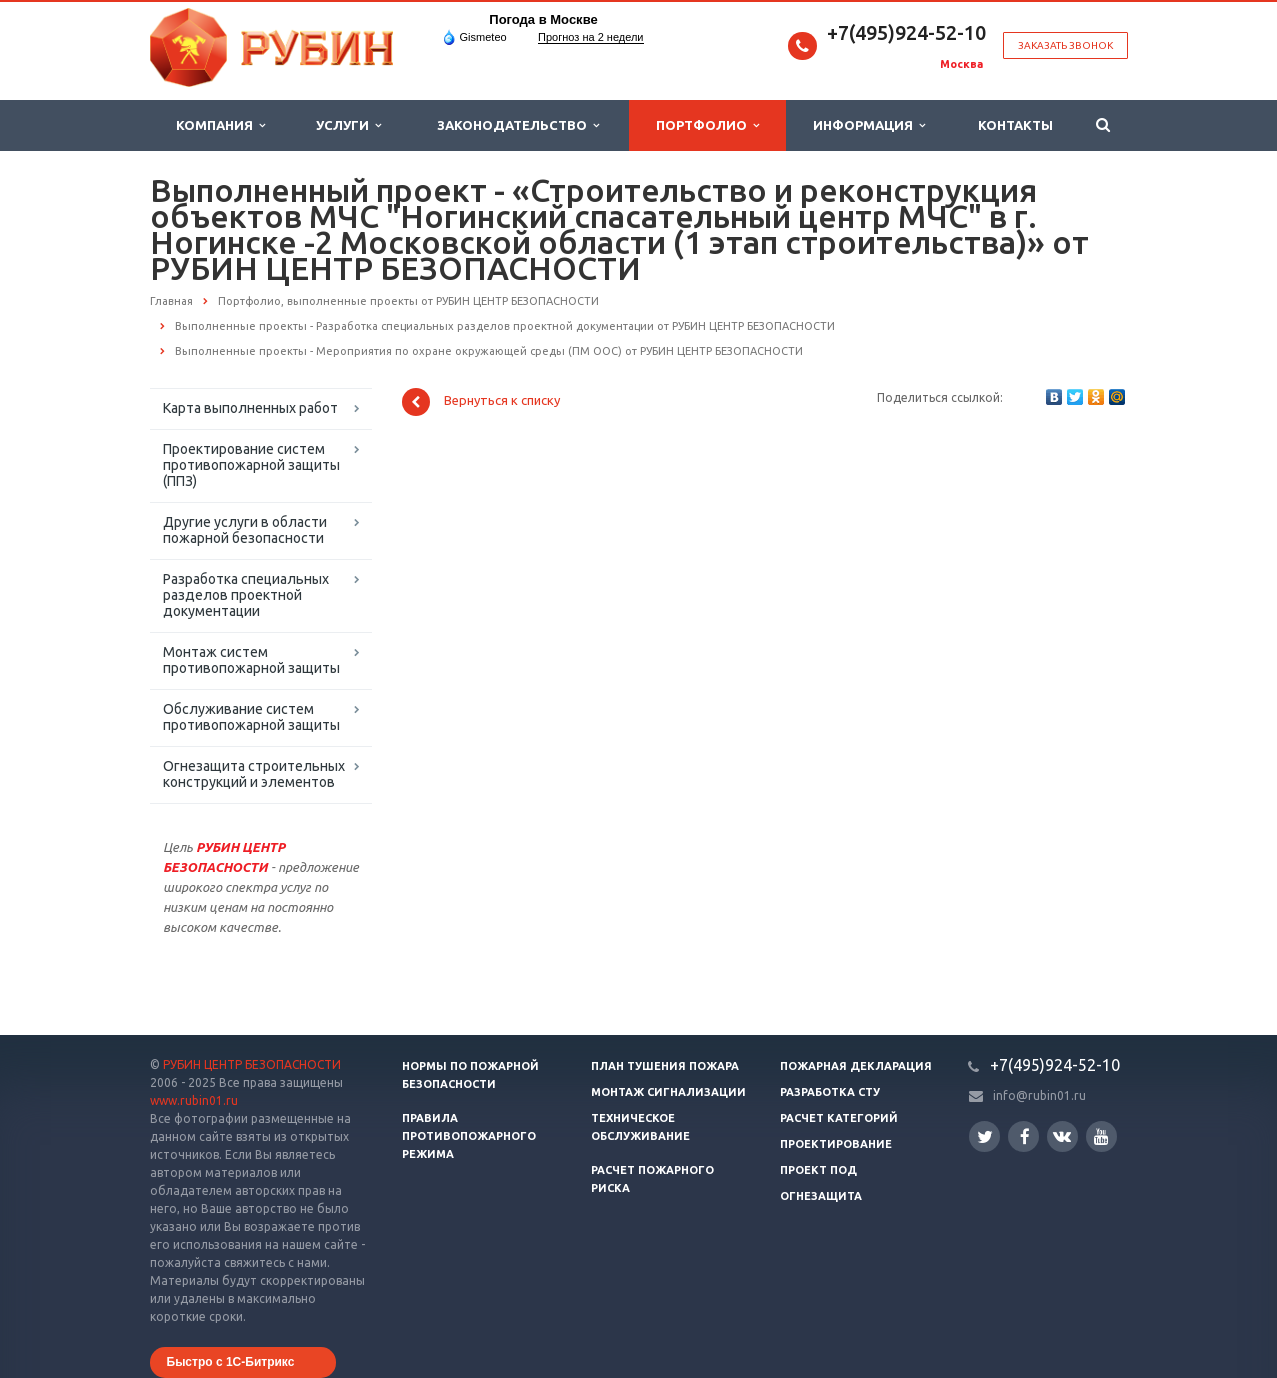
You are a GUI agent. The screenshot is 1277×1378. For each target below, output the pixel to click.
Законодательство (518, 125)
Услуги (348, 125)
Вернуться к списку (481, 402)
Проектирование (836, 1144)
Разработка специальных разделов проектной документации (246, 595)
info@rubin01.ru (1039, 1095)
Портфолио (707, 125)
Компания (220, 125)
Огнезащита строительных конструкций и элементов (254, 774)
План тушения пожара (665, 1066)
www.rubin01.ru (194, 1100)
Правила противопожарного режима (469, 1136)
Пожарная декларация (856, 1066)
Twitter (985, 1136)
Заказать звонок (1065, 45)
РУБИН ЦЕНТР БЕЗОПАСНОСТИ (252, 1064)
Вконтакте (1062, 1135)
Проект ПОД (818, 1170)
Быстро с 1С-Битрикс (231, 1362)
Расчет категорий (839, 1118)
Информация (869, 125)
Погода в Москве (543, 19)
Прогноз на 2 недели (590, 37)
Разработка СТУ (830, 1092)
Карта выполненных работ (250, 408)
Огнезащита (821, 1196)
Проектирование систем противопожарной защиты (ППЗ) (251, 465)
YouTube (1101, 1136)
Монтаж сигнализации (668, 1092)
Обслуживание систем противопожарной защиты (251, 717)
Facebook (1025, 1136)
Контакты (1015, 125)
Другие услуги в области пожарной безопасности (245, 530)
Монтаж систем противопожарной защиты (251, 660)
